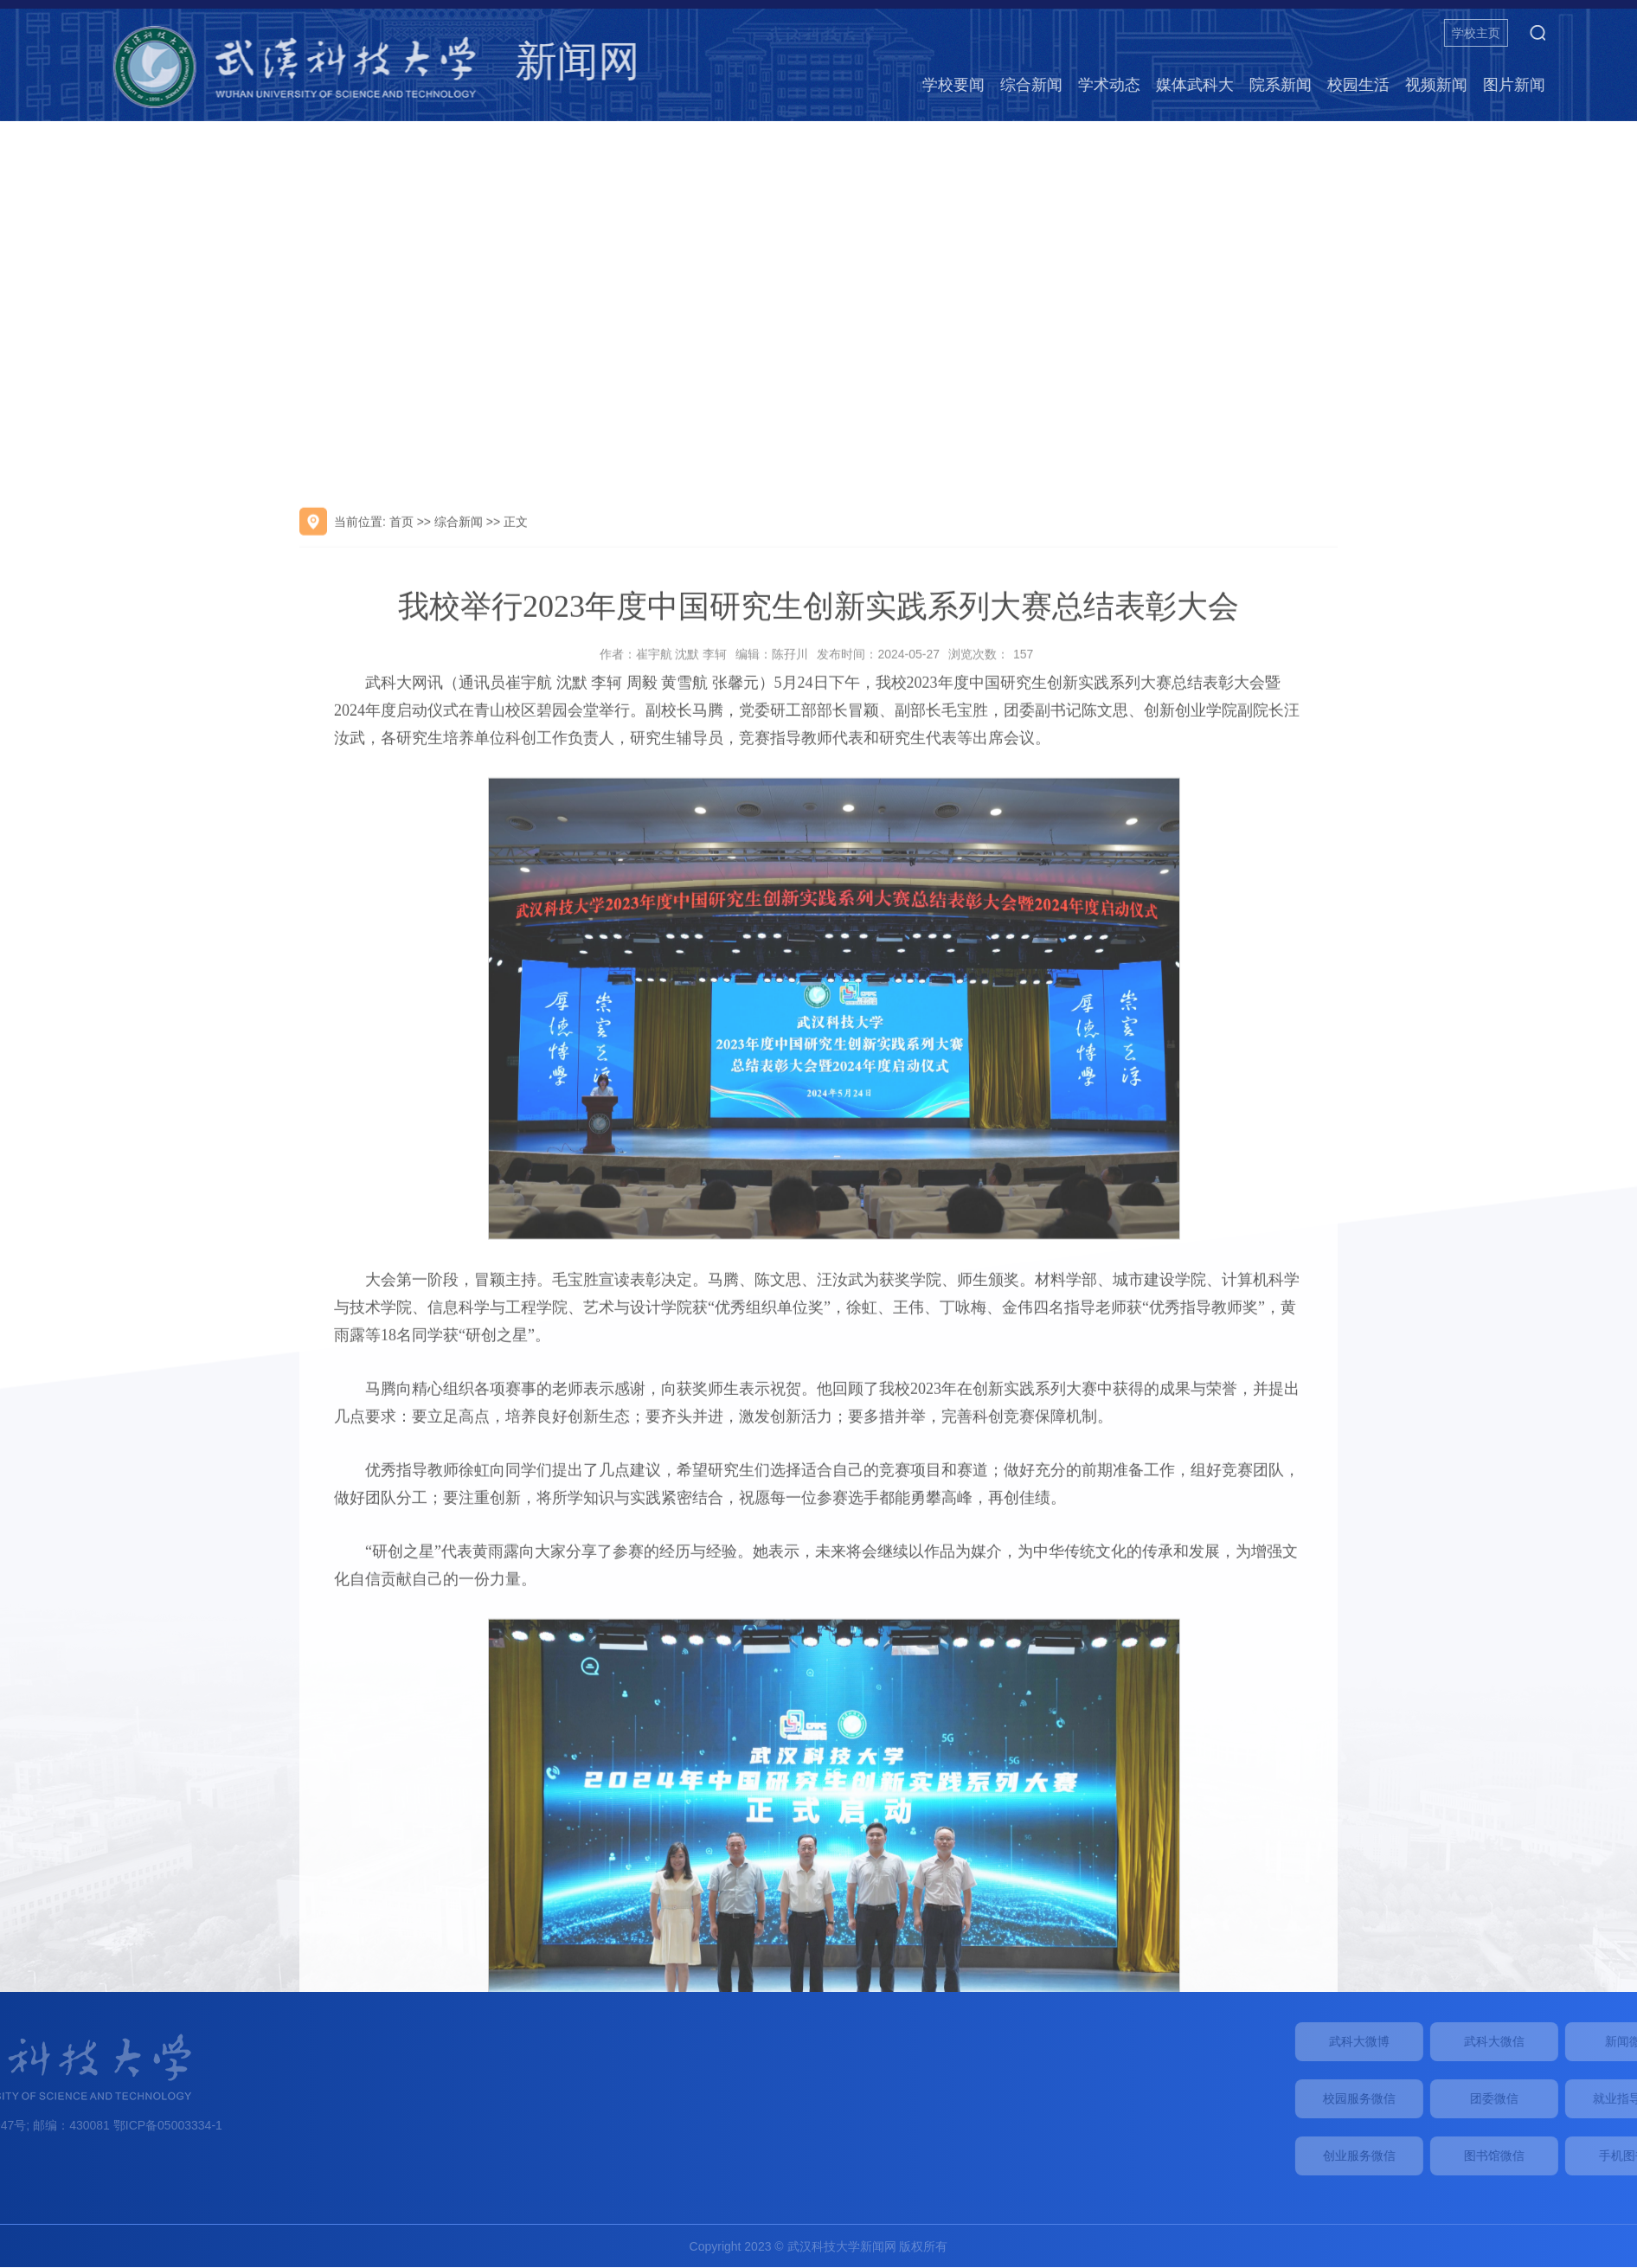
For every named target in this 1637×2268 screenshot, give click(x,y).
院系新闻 (1362, 84)
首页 (401, 751)
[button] (1619, 33)
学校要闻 (1035, 84)
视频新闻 (1517, 84)
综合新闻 (1113, 84)
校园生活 (1440, 84)
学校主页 (1557, 33)
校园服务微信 (1454, 2098)
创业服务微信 (1454, 2155)
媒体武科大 (1276, 84)
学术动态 (1190, 84)
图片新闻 (1595, 84)
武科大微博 (1454, 2041)
